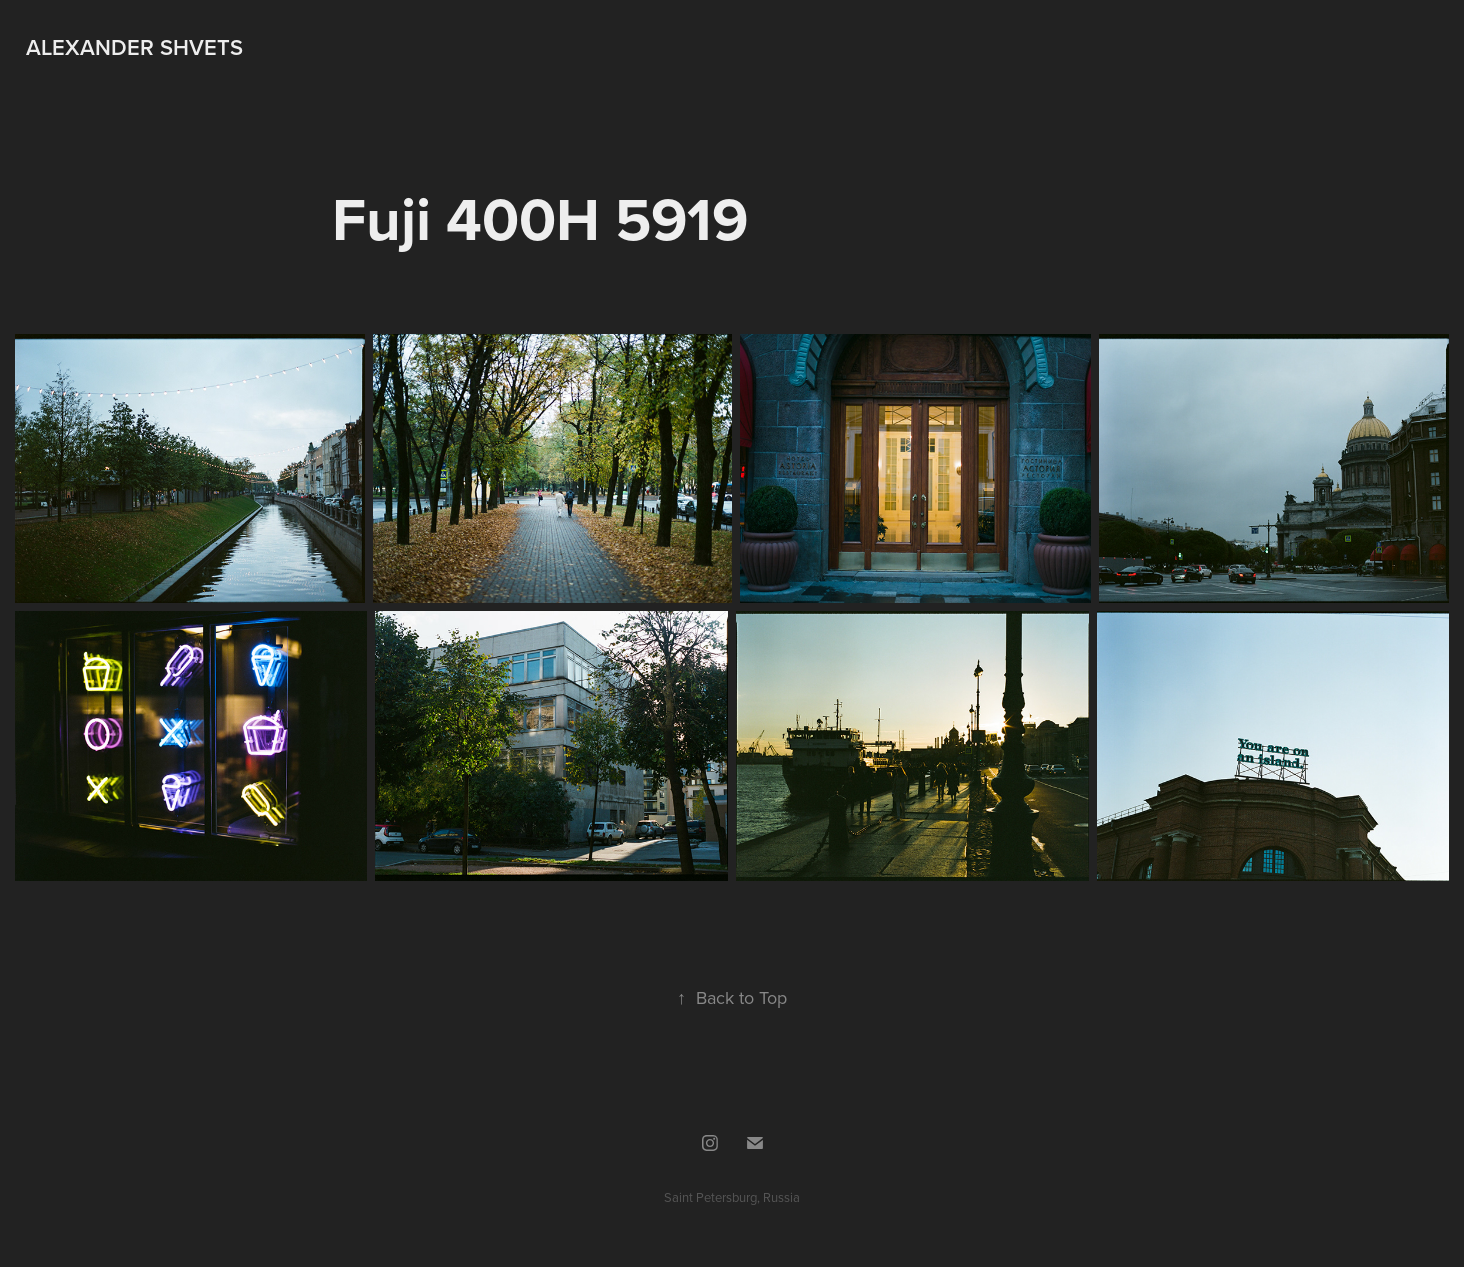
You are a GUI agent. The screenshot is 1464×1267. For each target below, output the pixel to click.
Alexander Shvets (134, 47)
